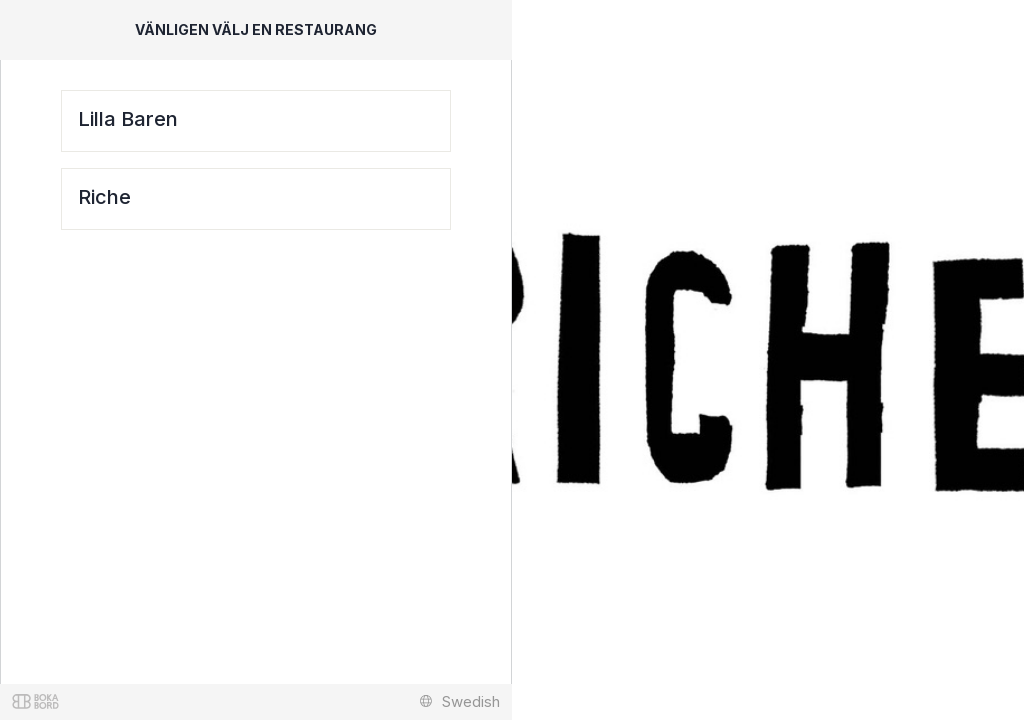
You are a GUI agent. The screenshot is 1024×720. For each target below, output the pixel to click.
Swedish (460, 701)
